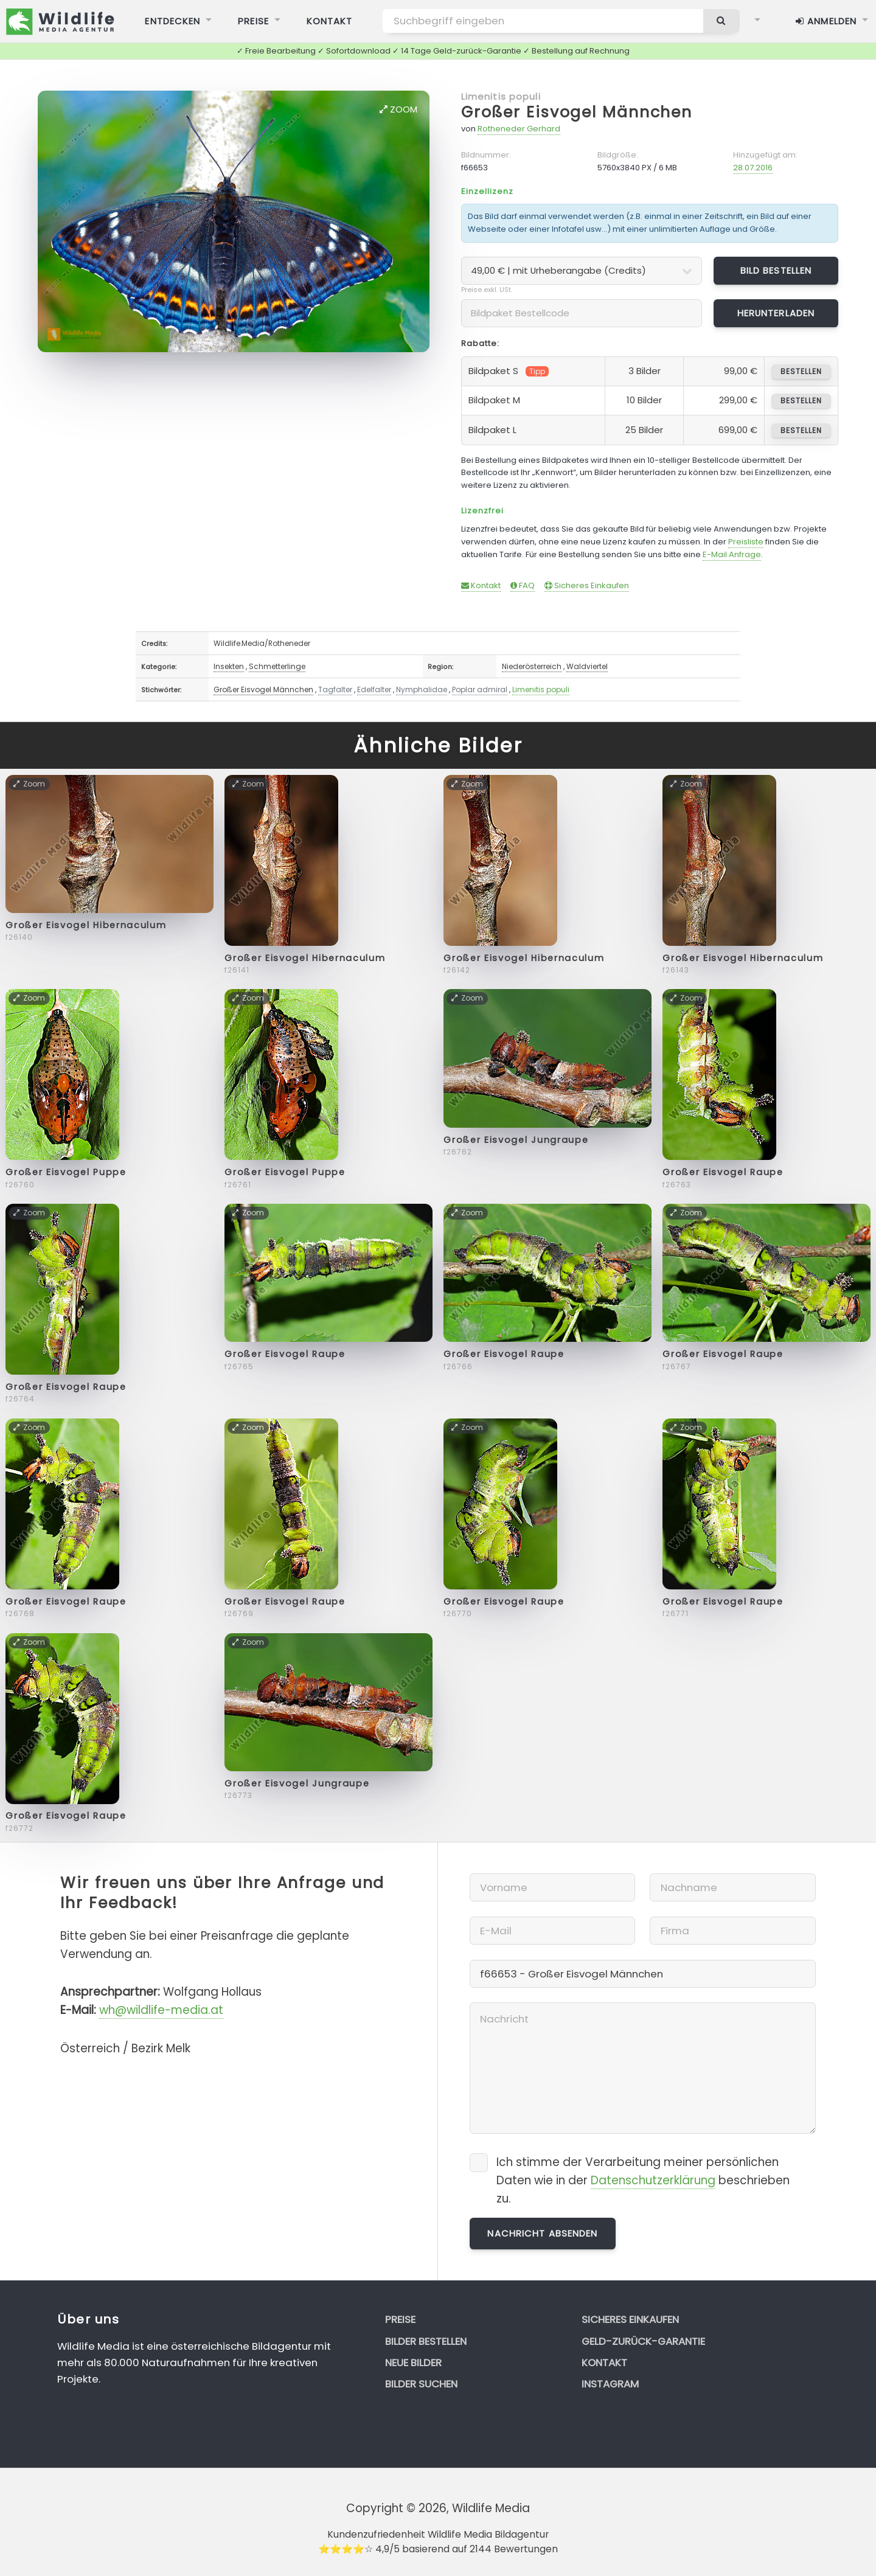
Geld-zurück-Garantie (643, 2341)
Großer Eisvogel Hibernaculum (85, 925)
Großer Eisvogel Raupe (722, 1172)
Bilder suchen (421, 2383)
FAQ (522, 585)
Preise (400, 2319)
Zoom (398, 109)
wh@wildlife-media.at (161, 2010)
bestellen (800, 371)
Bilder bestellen (426, 2341)
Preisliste (745, 541)
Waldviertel (587, 666)
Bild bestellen (776, 270)
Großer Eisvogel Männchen (576, 112)
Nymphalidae (421, 689)
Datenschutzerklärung (653, 2180)
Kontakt (481, 585)
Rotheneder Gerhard (519, 128)
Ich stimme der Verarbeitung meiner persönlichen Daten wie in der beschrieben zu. (643, 2180)
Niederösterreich (531, 666)
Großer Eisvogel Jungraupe (515, 1140)
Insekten (229, 666)
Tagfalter (335, 689)
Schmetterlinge (277, 666)
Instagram (610, 2383)
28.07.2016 (753, 167)
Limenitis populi (501, 96)
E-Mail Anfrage (732, 554)
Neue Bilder (413, 2362)
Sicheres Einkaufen (586, 585)
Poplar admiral (479, 689)
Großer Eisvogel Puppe (65, 1172)
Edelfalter (374, 689)
